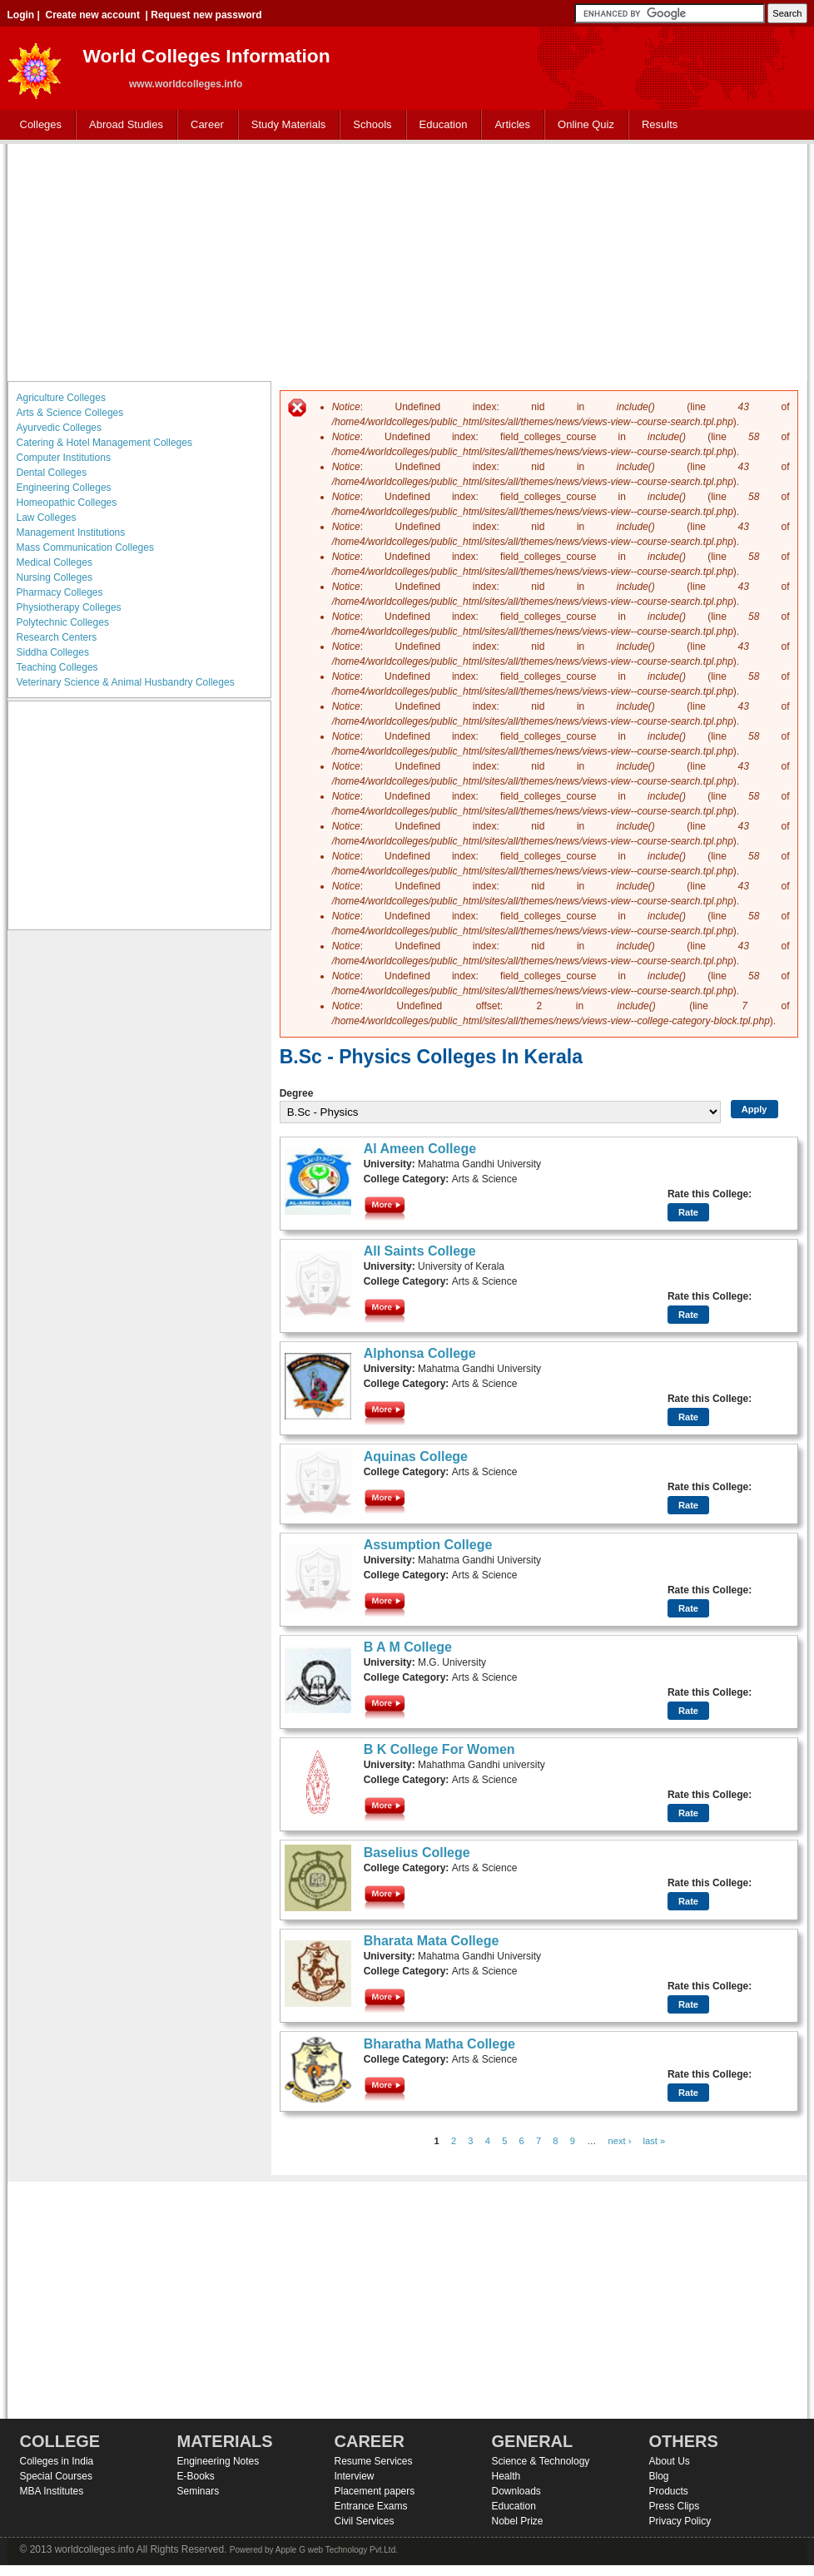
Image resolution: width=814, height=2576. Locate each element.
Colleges (37, 125)
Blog (659, 2476)
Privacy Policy (680, 2521)
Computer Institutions (64, 457)
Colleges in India (57, 2461)
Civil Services (365, 2521)
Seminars (198, 2491)
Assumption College (428, 1545)
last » (654, 2141)
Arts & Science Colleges (70, 413)
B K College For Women (439, 1749)
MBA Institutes (52, 2491)
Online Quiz (586, 124)
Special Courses (56, 2476)
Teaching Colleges (57, 667)
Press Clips (674, 2506)
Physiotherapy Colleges (69, 607)
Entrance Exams (371, 2506)
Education (440, 125)
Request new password (206, 15)
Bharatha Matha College (439, 2044)
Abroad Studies (122, 125)
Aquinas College (416, 1456)
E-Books (196, 2476)
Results (660, 124)
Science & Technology (541, 2461)
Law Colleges (47, 517)
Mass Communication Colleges (85, 547)
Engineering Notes (218, 2461)
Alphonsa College (420, 1353)
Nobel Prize (517, 2521)
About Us (669, 2461)
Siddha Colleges (53, 652)
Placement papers (375, 2491)
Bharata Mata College (431, 1941)
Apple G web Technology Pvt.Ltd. (336, 2549)
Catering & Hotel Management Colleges (104, 442)
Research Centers (57, 637)
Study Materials (285, 125)
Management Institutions (71, 532)
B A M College (408, 1647)
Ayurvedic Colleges (59, 427)
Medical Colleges (54, 562)
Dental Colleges (52, 472)
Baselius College (417, 1852)
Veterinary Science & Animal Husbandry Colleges (126, 682)
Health (506, 2476)
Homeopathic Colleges (67, 502)
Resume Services (374, 2461)
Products (668, 2491)
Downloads (516, 2491)
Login (21, 15)
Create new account (93, 15)
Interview (355, 2476)
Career (203, 125)
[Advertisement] (407, 260)
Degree (297, 1093)
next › (620, 2141)
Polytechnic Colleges (63, 622)
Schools (368, 125)
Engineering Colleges (64, 487)
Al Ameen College (420, 1149)
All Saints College (420, 1251)
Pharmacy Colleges (60, 592)
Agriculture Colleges (61, 398)
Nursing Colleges (54, 577)
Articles (512, 124)
